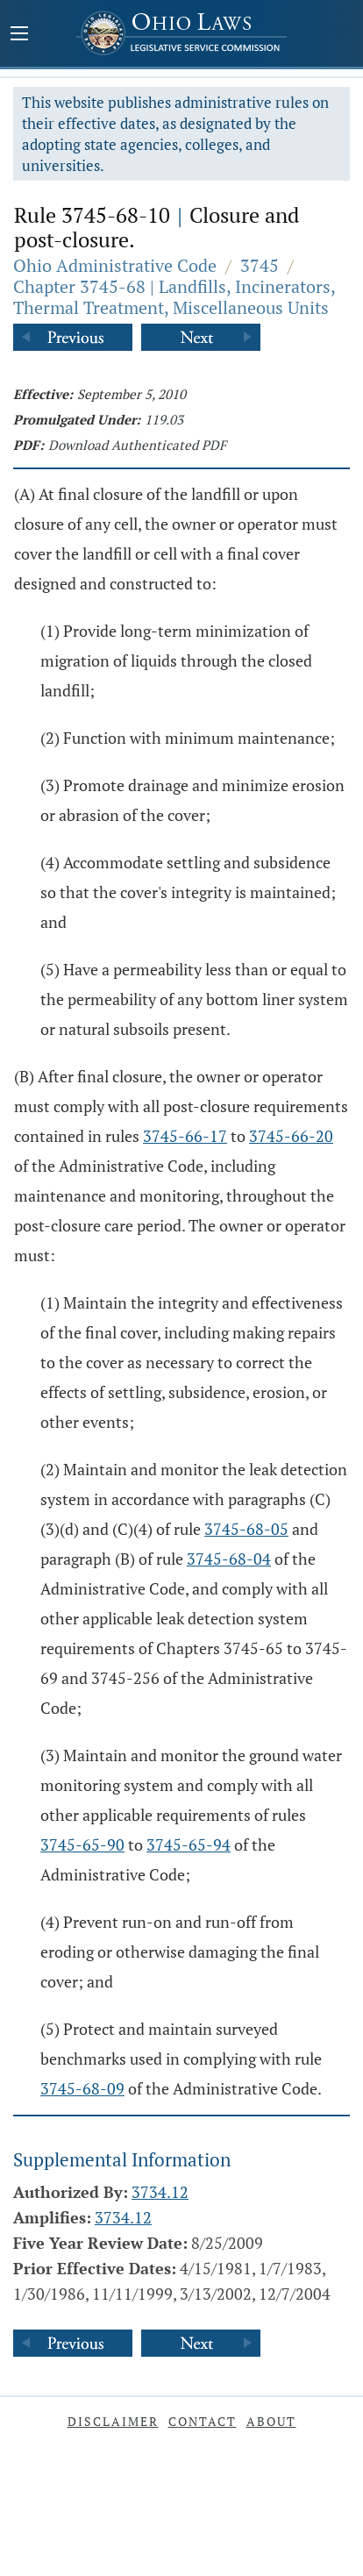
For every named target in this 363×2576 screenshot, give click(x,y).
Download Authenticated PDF (137, 444)
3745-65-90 (82, 1844)
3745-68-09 (82, 2088)
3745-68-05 (246, 1528)
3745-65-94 (188, 1844)
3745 (259, 265)
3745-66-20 (291, 1135)
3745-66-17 (185, 1135)
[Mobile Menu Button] (19, 35)
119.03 (164, 419)
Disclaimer (113, 2421)
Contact (202, 2421)
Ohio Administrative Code (115, 265)
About (271, 2421)
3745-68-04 (229, 1558)
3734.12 (160, 2191)
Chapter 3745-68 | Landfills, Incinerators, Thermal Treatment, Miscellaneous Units (174, 297)
